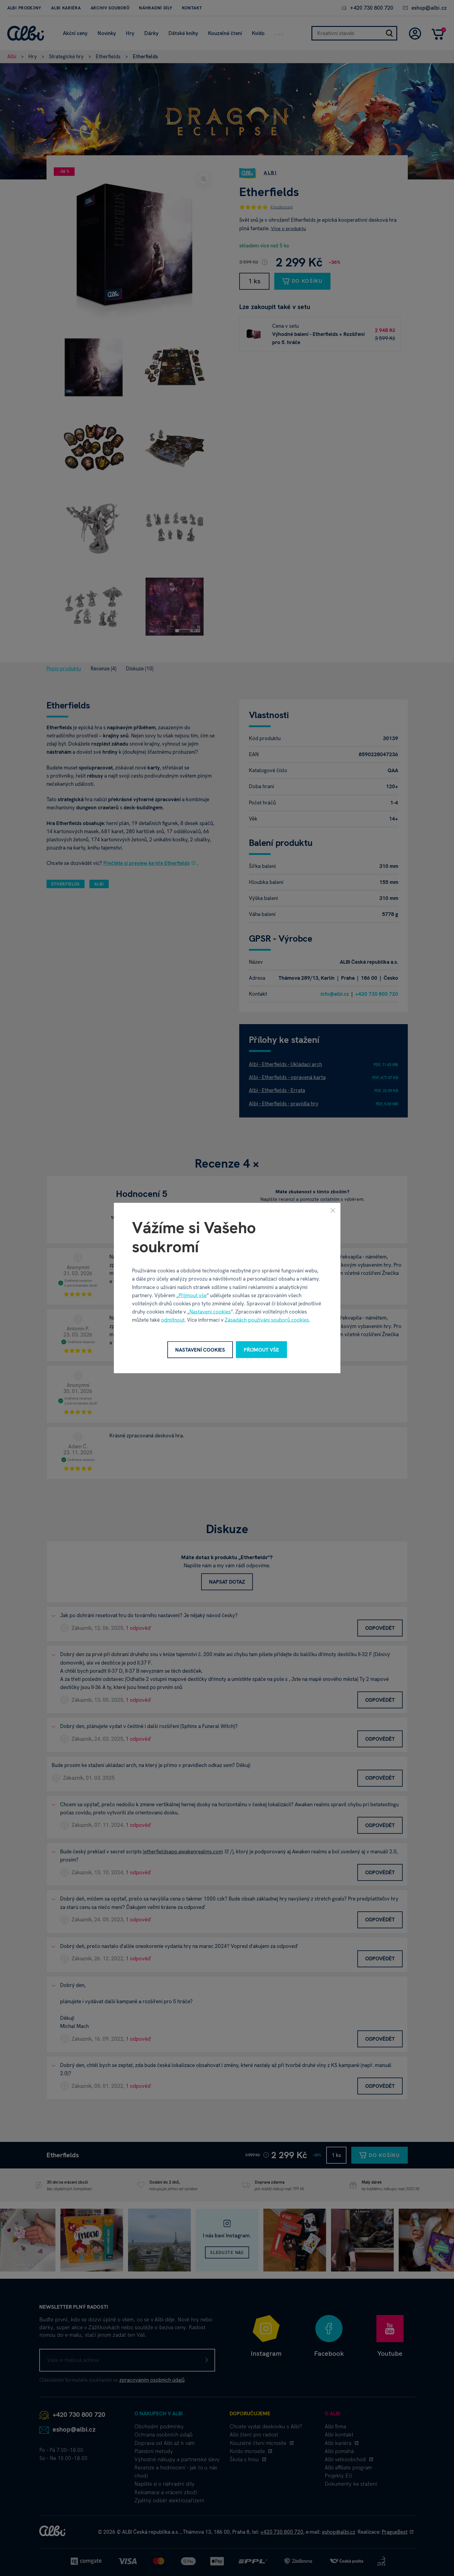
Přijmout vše (193, 1295)
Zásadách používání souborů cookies (267, 1320)
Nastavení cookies (210, 1311)
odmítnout (173, 1320)
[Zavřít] (333, 1210)
